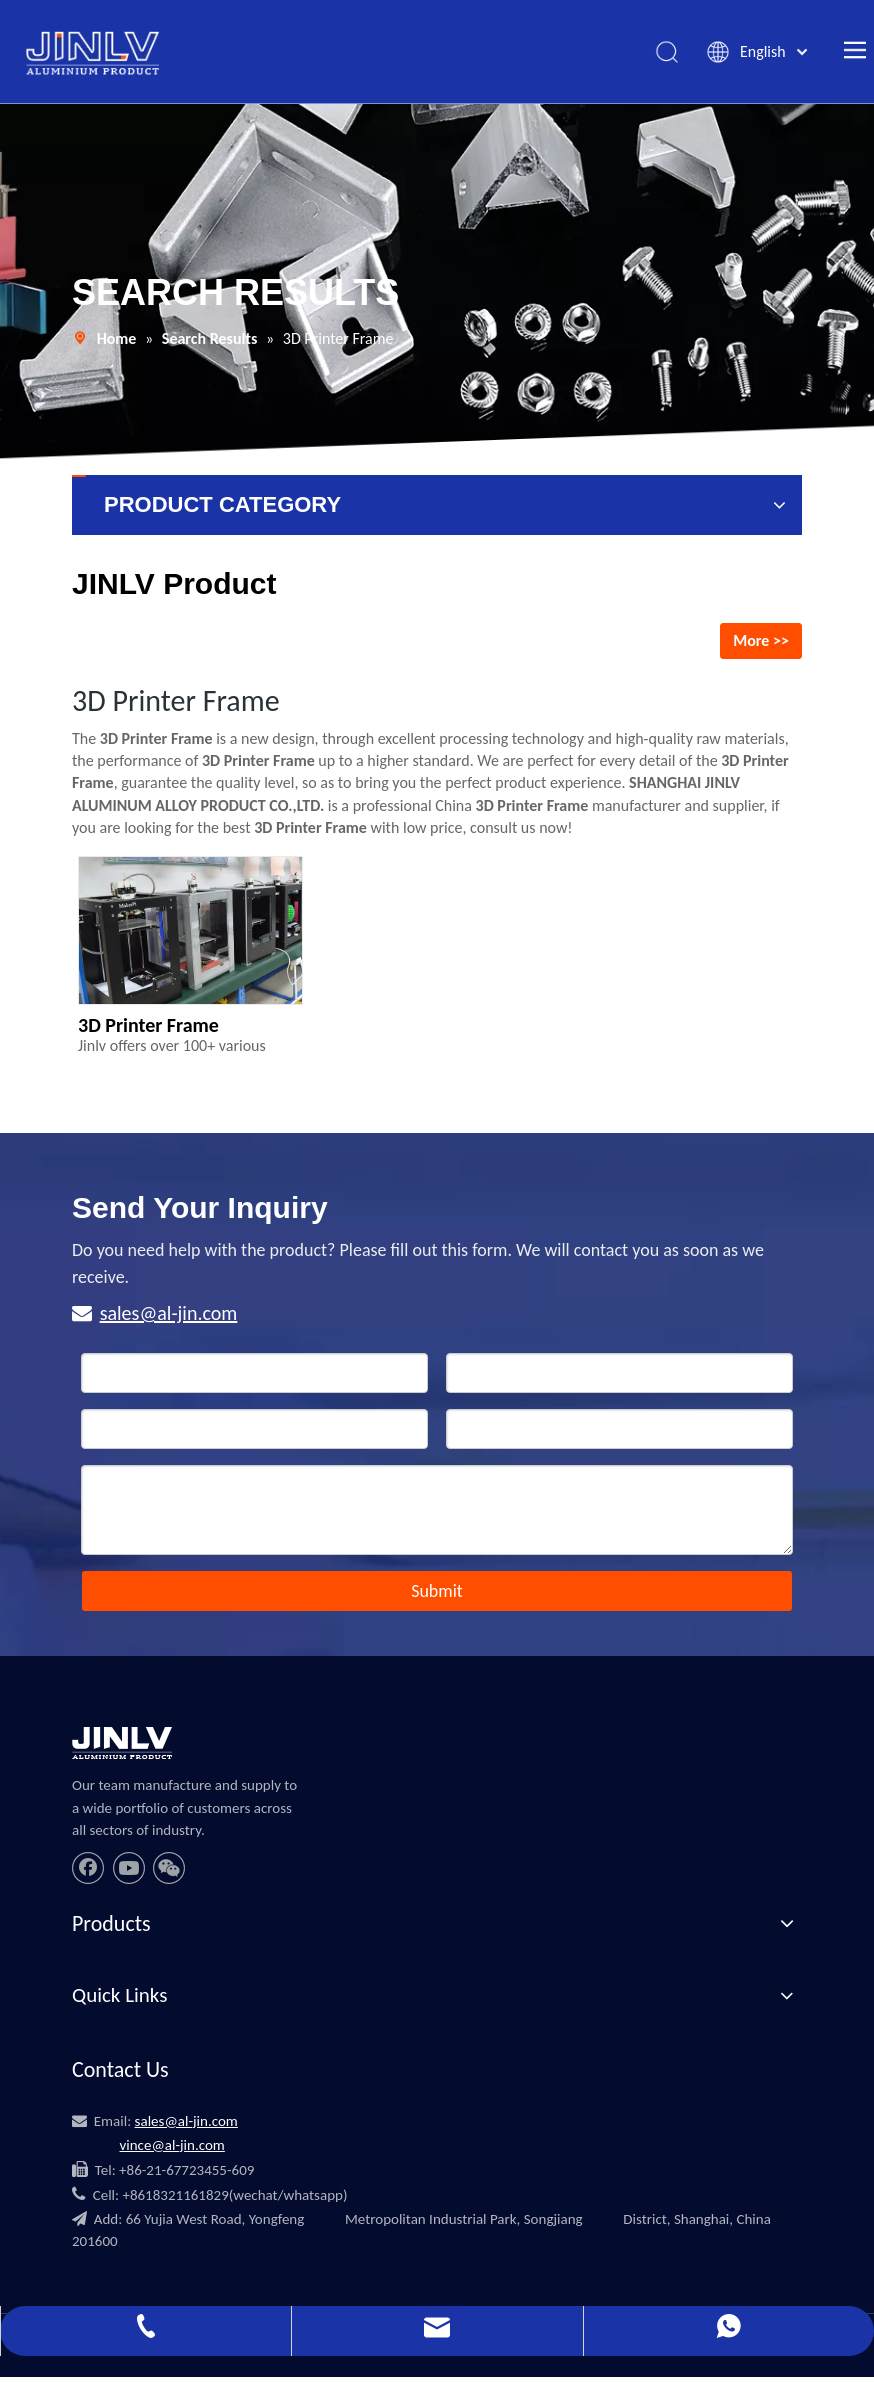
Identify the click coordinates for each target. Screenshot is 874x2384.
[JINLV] (122, 1750)
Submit (437, 1598)
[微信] (169, 1874)
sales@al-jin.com (169, 1320)
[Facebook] (88, 1874)
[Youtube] (129, 1874)
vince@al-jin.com (171, 2151)
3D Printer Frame (148, 1032)
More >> (761, 646)
